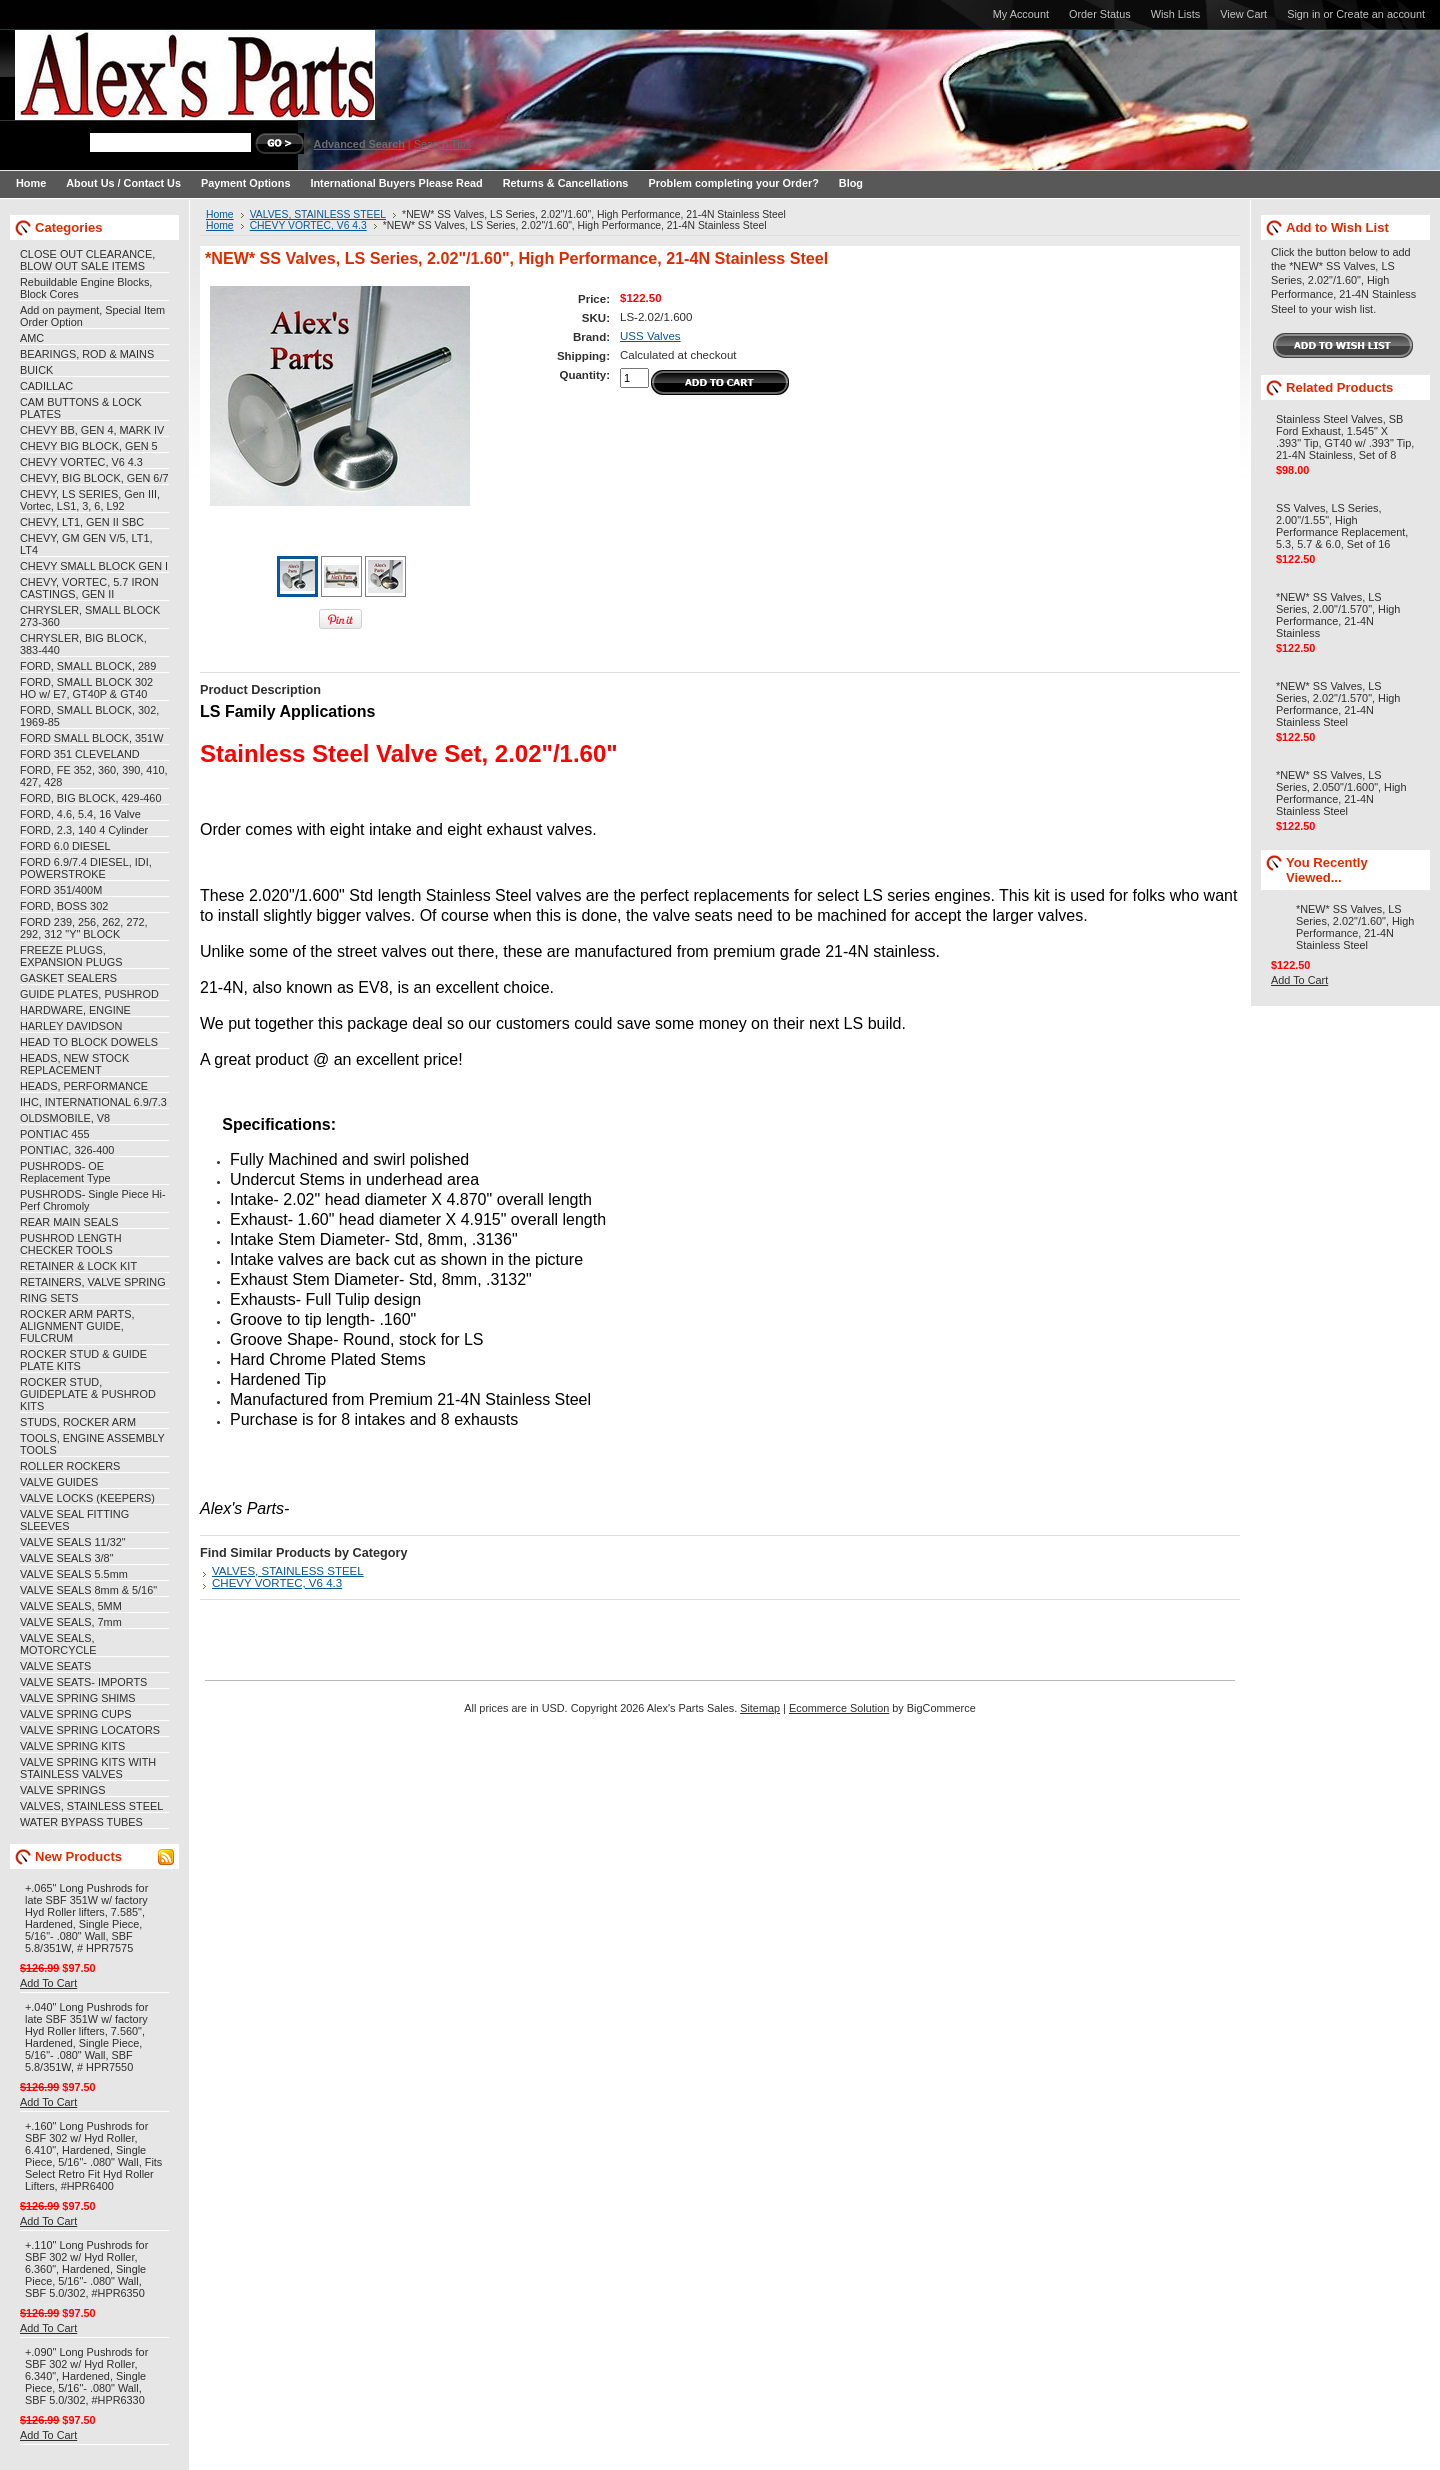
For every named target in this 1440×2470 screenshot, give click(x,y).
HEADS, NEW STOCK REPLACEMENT (74, 1064)
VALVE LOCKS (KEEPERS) (87, 1498)
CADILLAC (46, 386)
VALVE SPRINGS (62, 1790)
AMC (32, 338)
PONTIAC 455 (55, 1134)
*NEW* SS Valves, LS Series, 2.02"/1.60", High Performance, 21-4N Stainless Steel (1355, 927)
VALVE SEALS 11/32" (73, 1542)
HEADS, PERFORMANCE (84, 1086)
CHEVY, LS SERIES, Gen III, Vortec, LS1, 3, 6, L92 (90, 500)
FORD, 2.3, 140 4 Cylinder (84, 830)
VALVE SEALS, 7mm (71, 1622)
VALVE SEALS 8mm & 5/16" (88, 1590)
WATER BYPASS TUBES (81, 1822)
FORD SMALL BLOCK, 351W (91, 738)
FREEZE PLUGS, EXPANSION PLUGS (71, 956)
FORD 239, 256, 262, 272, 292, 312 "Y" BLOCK (84, 928)
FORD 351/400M (61, 890)
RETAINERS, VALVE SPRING (93, 1282)
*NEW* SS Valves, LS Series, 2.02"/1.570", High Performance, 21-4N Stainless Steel (1338, 704)
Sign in (1303, 14)
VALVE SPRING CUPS (75, 1714)
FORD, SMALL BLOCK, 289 (88, 666)
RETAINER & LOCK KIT (78, 1266)
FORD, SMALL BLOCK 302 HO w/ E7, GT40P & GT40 (86, 688)
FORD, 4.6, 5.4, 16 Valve (80, 814)
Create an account (1380, 14)
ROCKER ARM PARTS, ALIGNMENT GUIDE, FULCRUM (77, 1326)
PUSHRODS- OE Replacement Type (65, 1172)
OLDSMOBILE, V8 (65, 1118)
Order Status (1100, 14)
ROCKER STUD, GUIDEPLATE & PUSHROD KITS (88, 1394)
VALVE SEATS (55, 1666)
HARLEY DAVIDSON (71, 1026)
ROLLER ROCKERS (70, 1466)
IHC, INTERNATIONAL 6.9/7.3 (93, 1102)
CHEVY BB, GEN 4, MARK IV (92, 430)
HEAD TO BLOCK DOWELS (89, 1042)
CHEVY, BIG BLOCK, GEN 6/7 (94, 478)
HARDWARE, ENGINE (75, 1010)
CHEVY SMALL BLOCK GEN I (94, 566)
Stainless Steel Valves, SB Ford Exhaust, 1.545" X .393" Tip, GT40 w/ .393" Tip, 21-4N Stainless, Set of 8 (1345, 437)
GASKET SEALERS (68, 978)
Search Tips (442, 144)
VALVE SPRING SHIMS (78, 1698)
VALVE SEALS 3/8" (67, 1558)
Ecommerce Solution (839, 1708)
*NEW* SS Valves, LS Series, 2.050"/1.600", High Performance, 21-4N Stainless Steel (1341, 793)
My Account (1021, 14)
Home (220, 214)
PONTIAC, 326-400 (67, 1150)
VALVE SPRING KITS (72, 1746)
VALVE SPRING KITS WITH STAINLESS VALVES (88, 1768)
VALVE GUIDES (59, 1482)
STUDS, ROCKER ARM (78, 1422)
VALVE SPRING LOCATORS (90, 1730)
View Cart (1243, 14)
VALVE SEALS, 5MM (71, 1606)
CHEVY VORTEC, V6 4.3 (81, 462)
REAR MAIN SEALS (69, 1222)
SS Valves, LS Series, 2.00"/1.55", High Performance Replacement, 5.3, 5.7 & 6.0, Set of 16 (1342, 526)
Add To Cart (48, 1983)
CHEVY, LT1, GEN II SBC (82, 522)
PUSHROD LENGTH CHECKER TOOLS (71, 1244)
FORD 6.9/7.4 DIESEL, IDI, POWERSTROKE (86, 868)
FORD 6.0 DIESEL (65, 846)
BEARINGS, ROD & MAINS (87, 354)
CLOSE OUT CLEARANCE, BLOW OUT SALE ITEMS (87, 260)
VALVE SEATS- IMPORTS (83, 1682)
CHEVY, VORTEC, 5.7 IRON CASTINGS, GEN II (89, 588)
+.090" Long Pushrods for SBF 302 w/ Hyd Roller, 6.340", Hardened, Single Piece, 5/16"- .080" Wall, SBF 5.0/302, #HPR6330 (86, 2376)
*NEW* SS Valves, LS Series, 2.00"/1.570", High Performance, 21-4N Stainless (1338, 615)
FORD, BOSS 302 (64, 906)
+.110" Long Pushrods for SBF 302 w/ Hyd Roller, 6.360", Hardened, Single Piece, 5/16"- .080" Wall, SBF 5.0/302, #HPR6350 (86, 2269)
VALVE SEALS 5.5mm (74, 1574)
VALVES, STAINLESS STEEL (91, 1806)
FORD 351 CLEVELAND (80, 754)
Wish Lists (1176, 14)
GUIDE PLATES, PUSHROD (89, 994)
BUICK (36, 370)
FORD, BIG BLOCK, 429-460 (90, 798)
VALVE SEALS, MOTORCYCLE (58, 1644)
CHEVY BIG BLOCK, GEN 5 (89, 446)
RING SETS (49, 1298)
